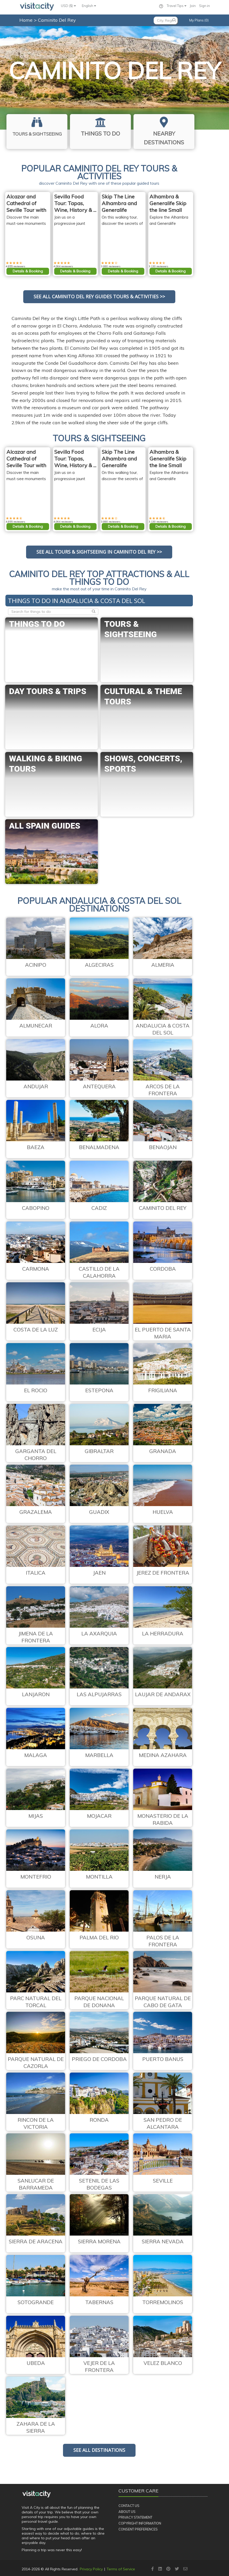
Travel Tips (176, 6)
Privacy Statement (135, 2517)
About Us (127, 2512)
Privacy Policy (91, 2569)
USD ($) (68, 6)
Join (193, 6)
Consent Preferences (138, 2529)
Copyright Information (140, 2523)
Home (26, 20)
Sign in (204, 6)
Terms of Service (121, 2569)
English (89, 6)
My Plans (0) (199, 20)
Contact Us (129, 2506)
